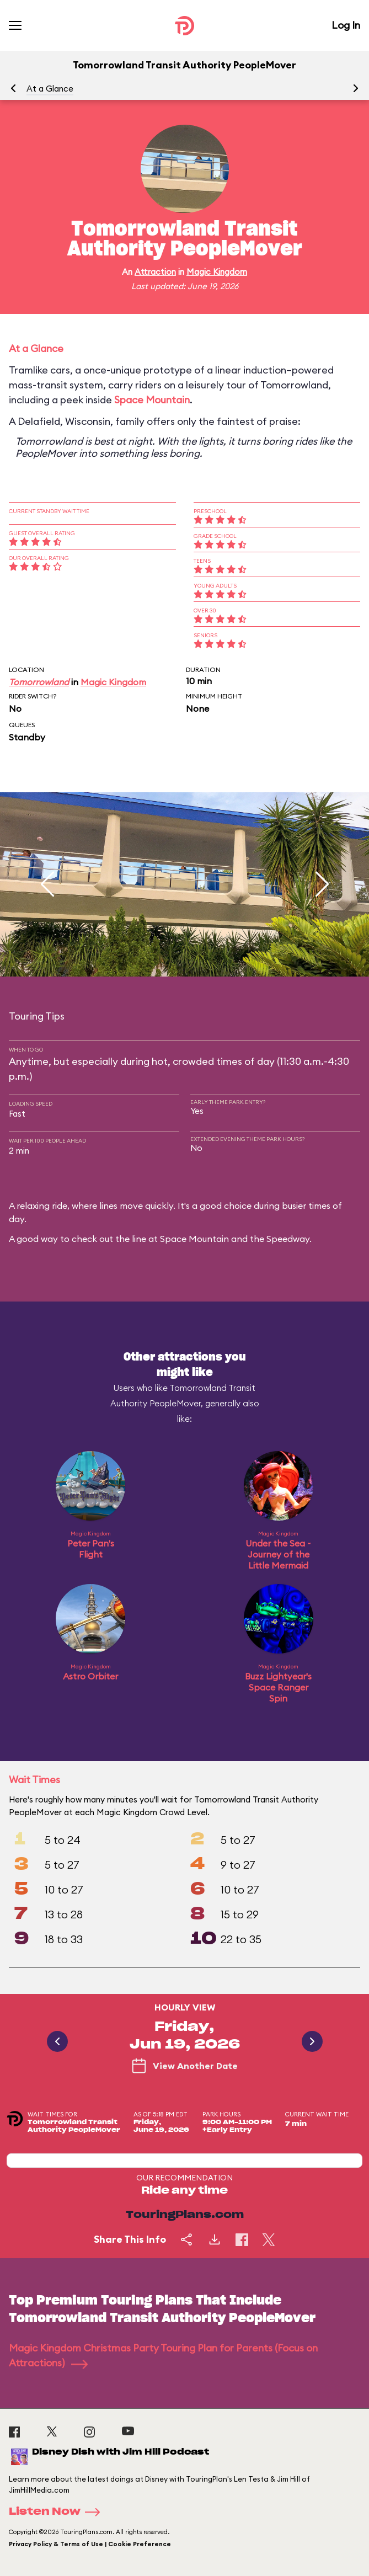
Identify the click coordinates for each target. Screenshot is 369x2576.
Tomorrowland (39, 681)
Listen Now (58, 2512)
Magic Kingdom (216, 271)
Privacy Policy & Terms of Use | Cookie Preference (90, 2544)
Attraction (155, 271)
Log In (345, 25)
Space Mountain (152, 399)
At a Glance (49, 88)
